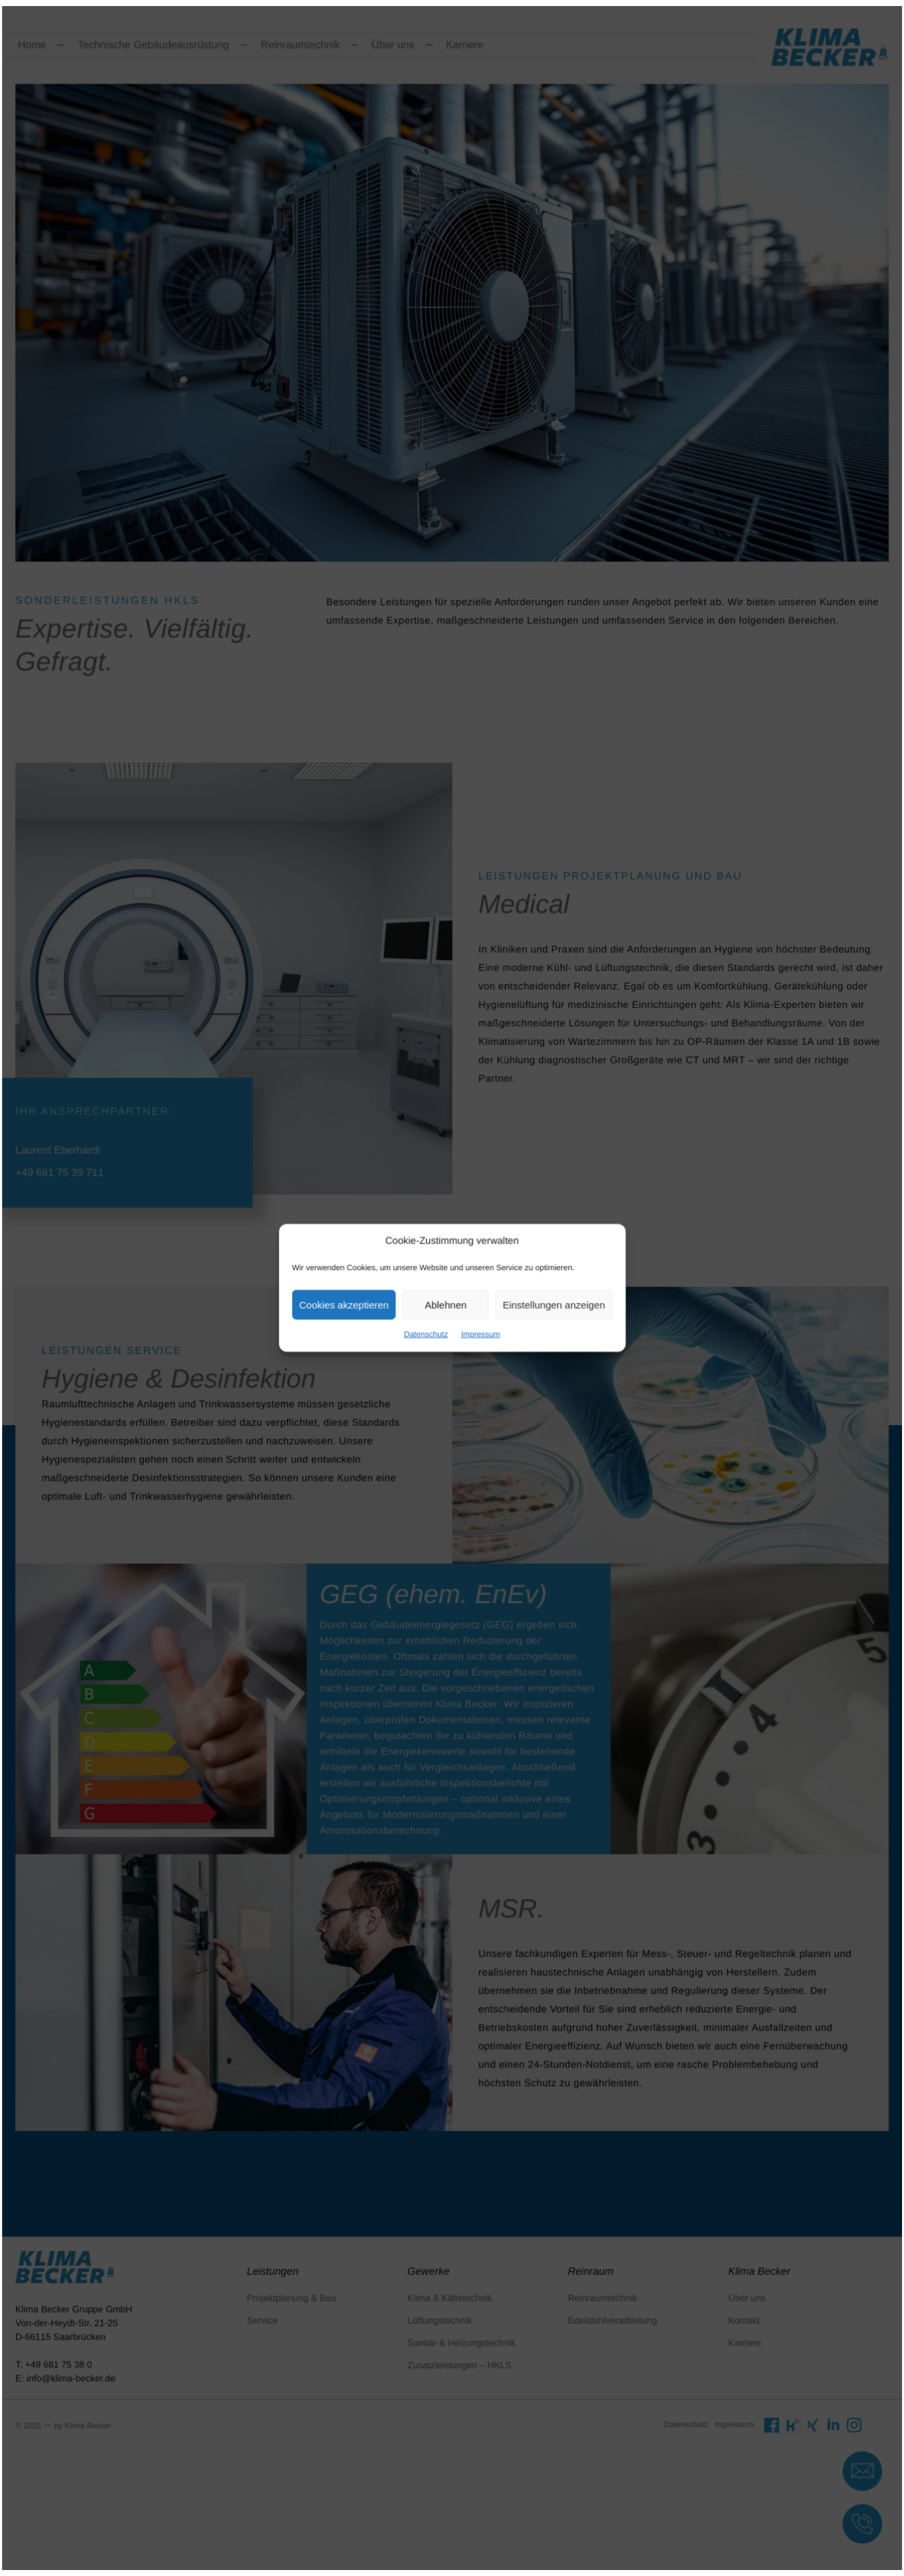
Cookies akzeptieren (355, 1303)
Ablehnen (447, 1303)
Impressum (477, 1329)
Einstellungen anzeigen (543, 1303)
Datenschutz (428, 1329)
